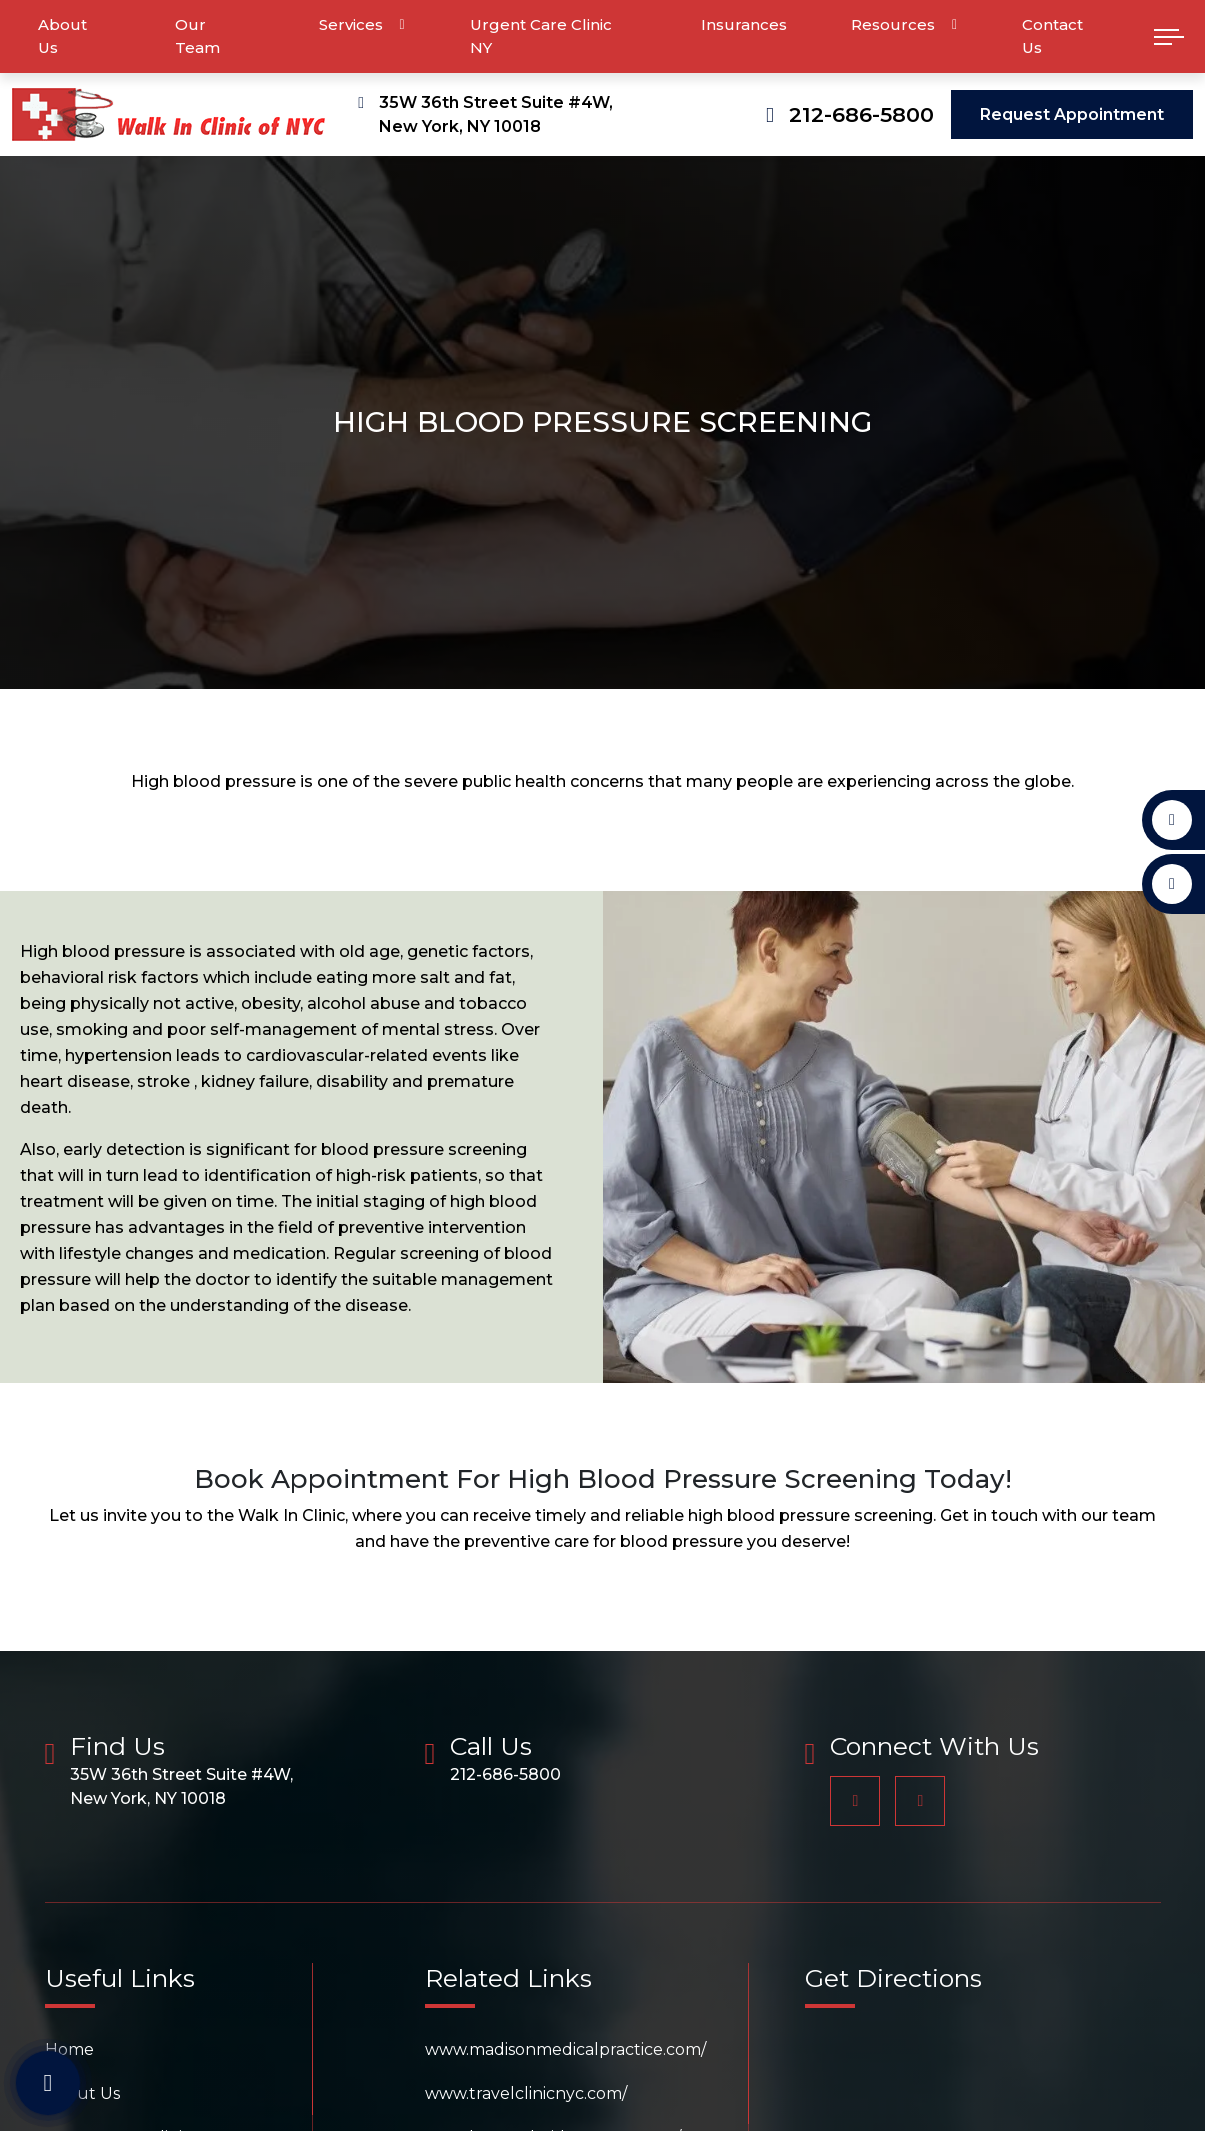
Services (351, 24)
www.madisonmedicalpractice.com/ (565, 2049)
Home (69, 2049)
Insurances (744, 24)
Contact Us (1052, 36)
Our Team (197, 36)
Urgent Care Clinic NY (541, 36)
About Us (62, 36)
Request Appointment (1072, 114)
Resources (893, 24)
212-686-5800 (861, 114)
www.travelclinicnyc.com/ (526, 2093)
